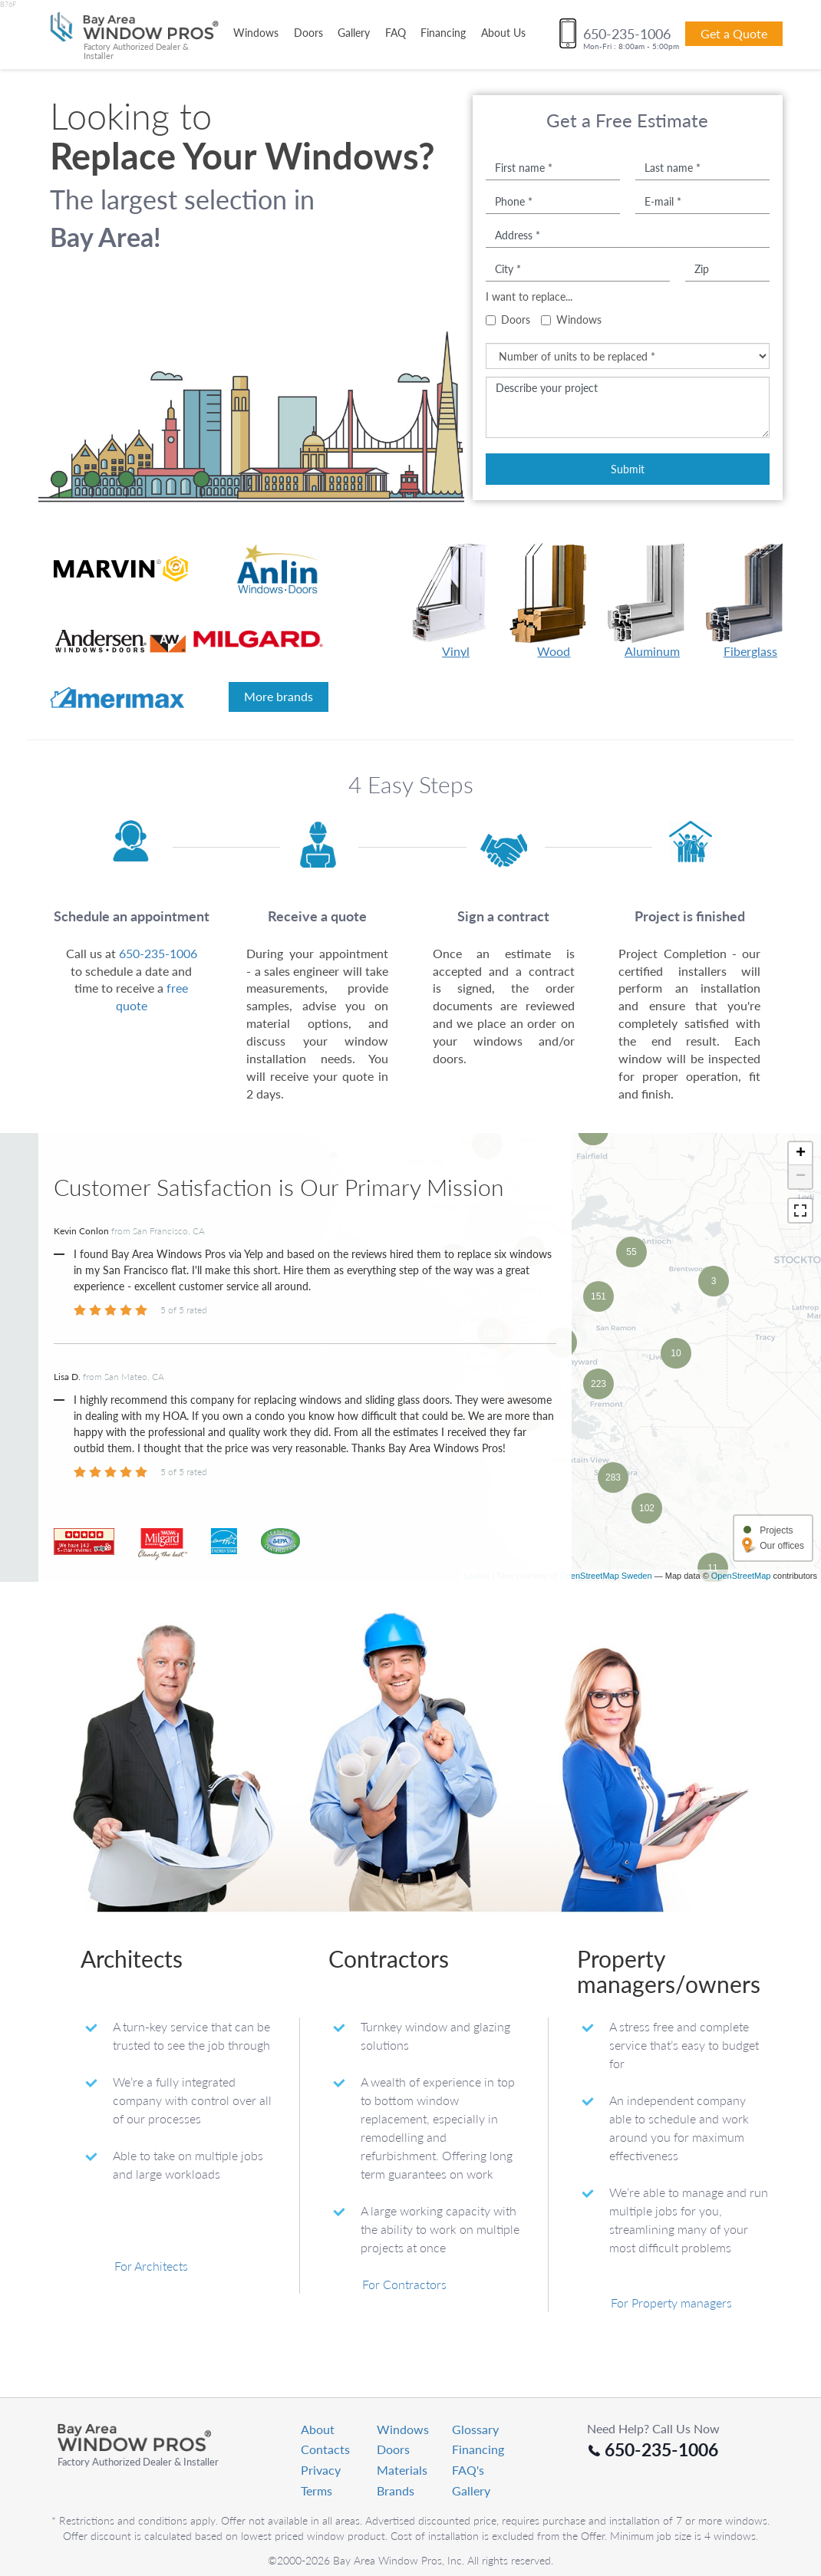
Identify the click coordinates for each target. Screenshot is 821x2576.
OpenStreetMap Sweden (605, 1695)
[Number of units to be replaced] (628, 356)
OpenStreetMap (741, 1695)
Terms (316, 2555)
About (318, 2494)
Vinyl (456, 600)
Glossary (475, 2494)
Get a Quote (734, 33)
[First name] (553, 167)
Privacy (321, 2535)
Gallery (354, 32)
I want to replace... (529, 296)
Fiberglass (750, 600)
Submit (628, 469)
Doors (308, 32)
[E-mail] (702, 201)
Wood (554, 600)
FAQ (395, 32)
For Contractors (404, 2403)
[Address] (628, 235)
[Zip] (727, 268)
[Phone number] (553, 201)
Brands (395, 2555)
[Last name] (702, 167)
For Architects (151, 2385)
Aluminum (652, 600)
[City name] (578, 268)
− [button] (801, 1176)
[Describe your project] (628, 407)
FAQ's (468, 2535)
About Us (503, 32)
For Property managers (671, 2422)
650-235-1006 (158, 953)
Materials (402, 2535)
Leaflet (477, 1695)
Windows (256, 32)
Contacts (325, 2515)
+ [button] (801, 1153)
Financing (443, 32)
